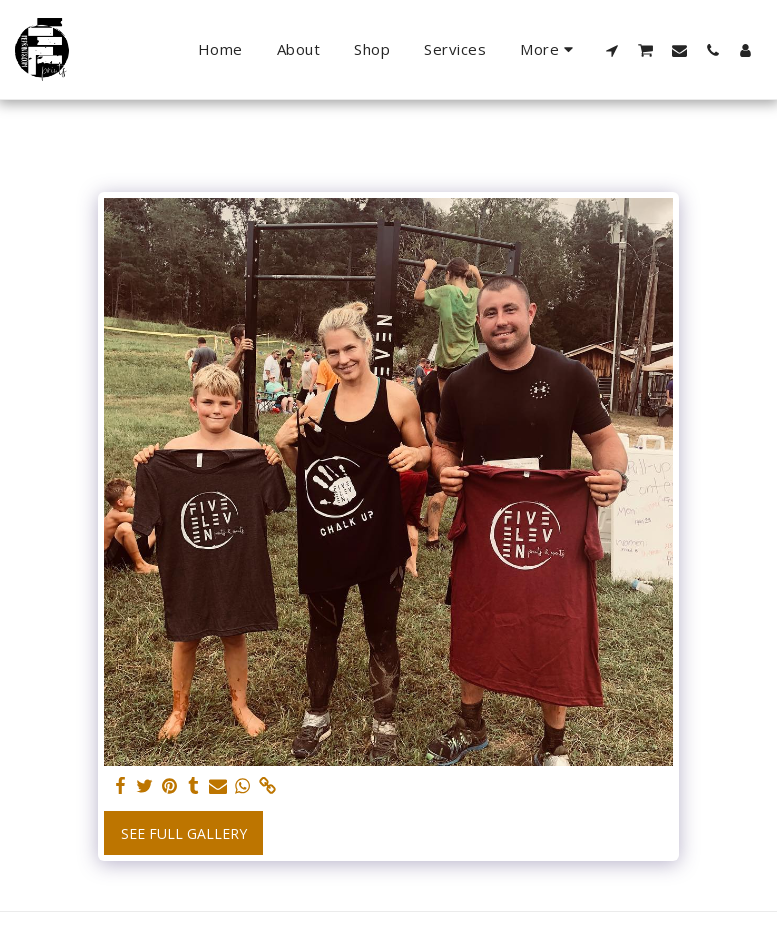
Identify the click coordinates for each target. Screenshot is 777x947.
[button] (612, 50)
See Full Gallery (184, 833)
